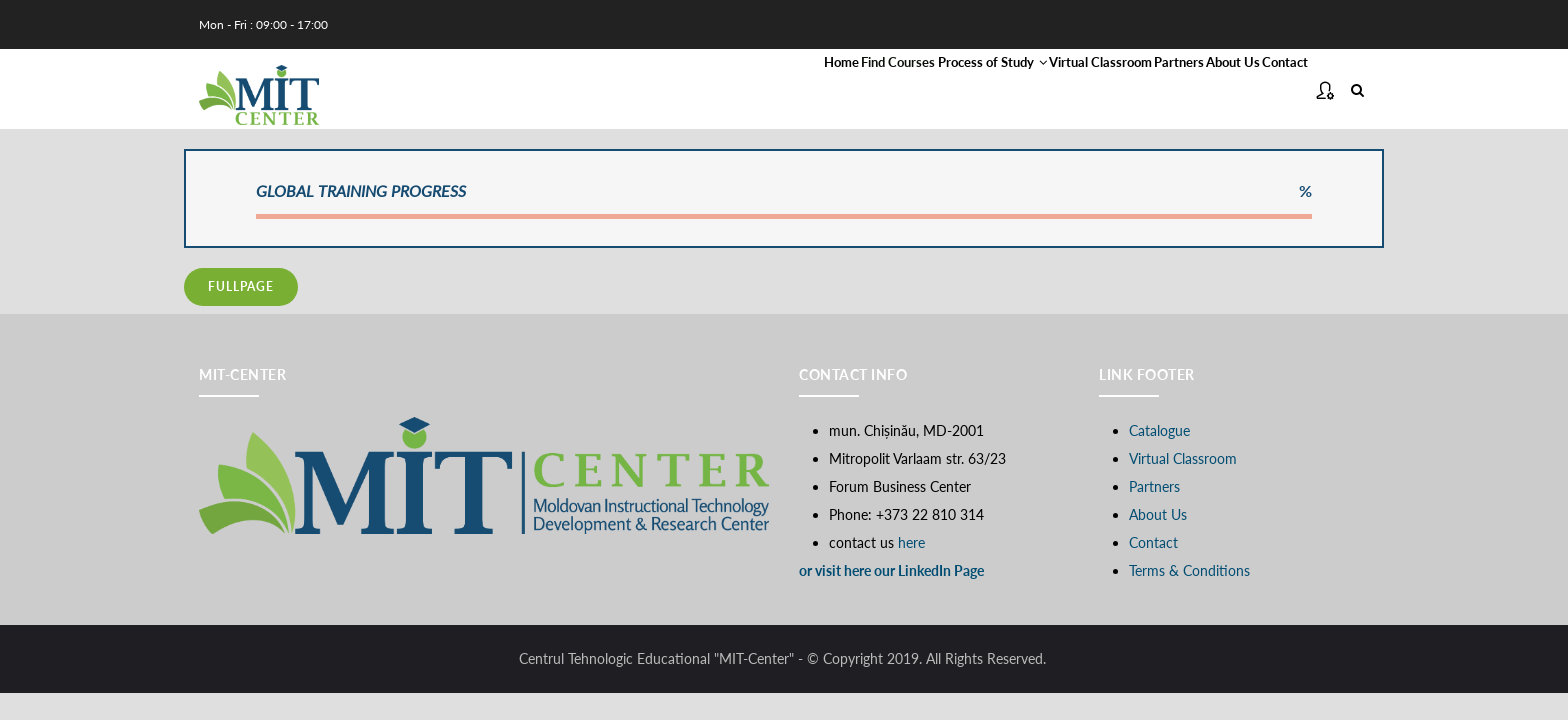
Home (615, 91)
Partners (1102, 91)
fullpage (241, 291)
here (911, 546)
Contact (1270, 91)
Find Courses (704, 91)
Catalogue (1159, 434)
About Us (1187, 91)
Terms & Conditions (1189, 574)
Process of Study (837, 91)
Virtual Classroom (987, 91)
